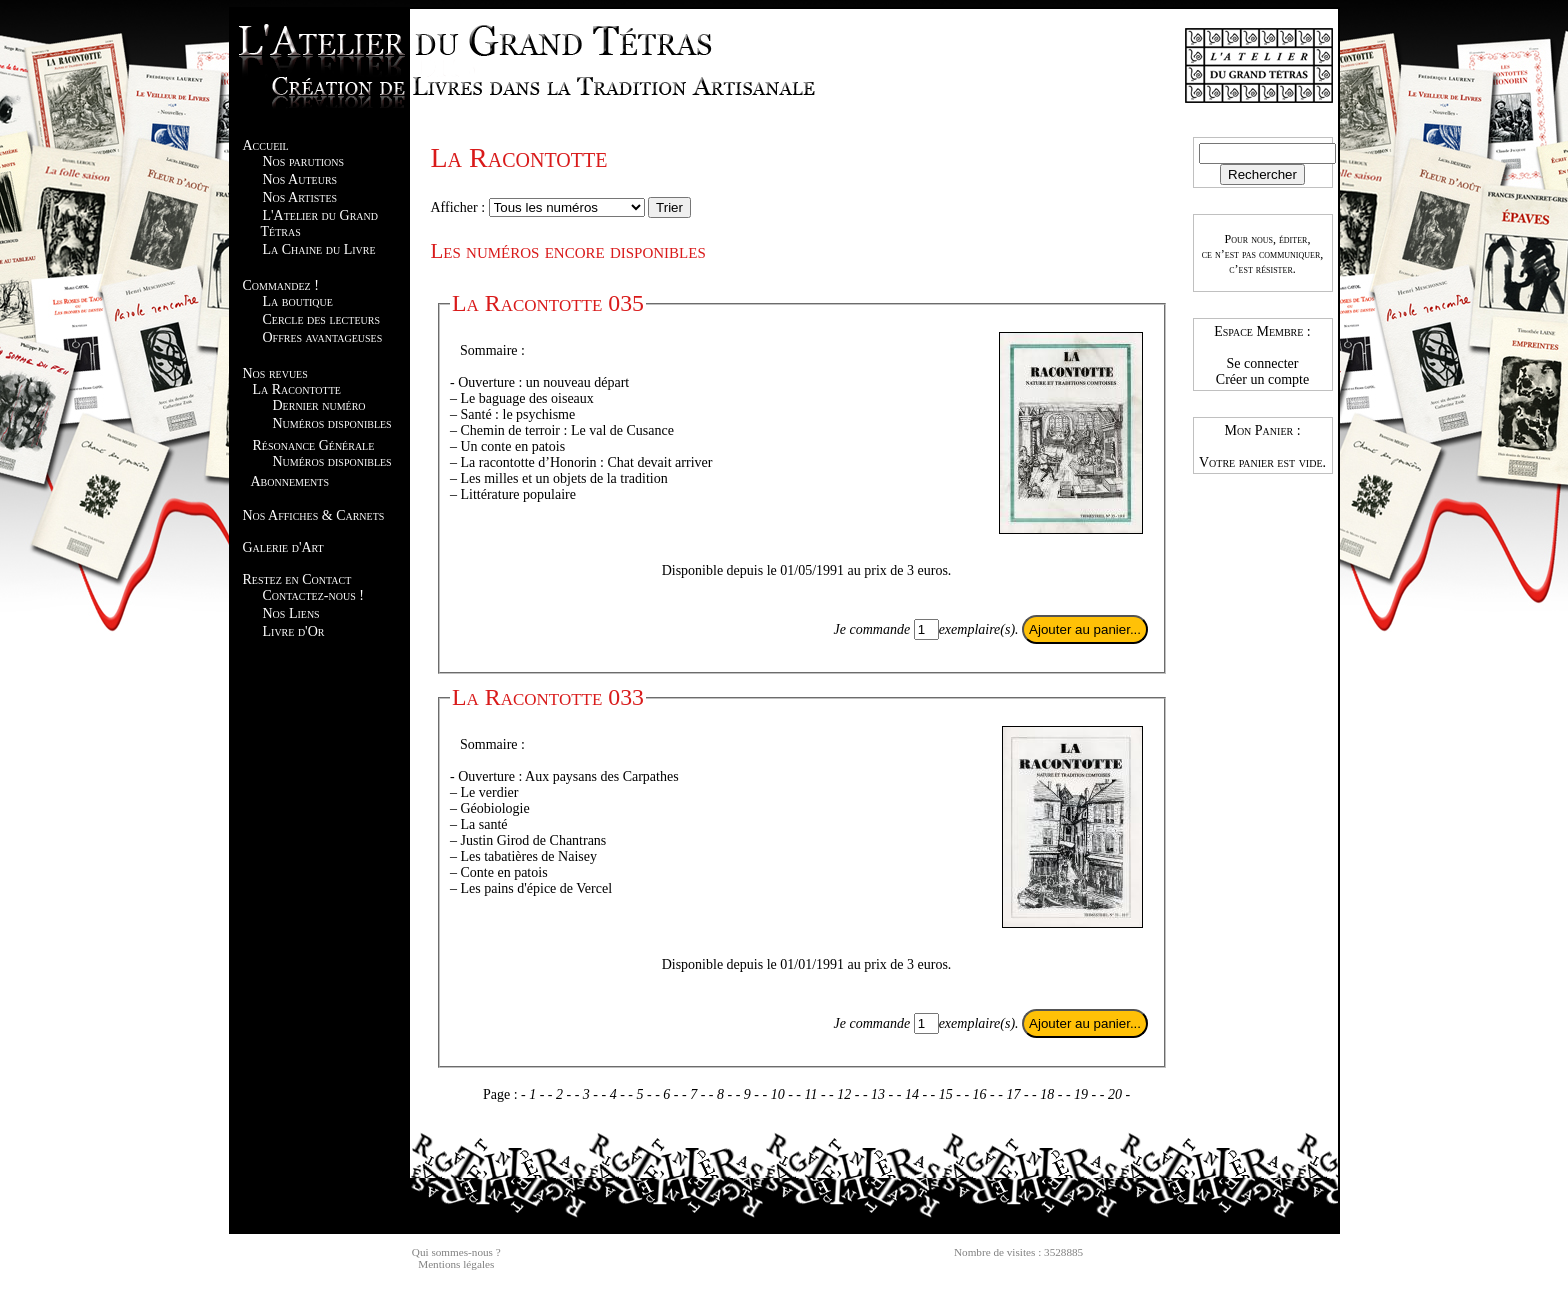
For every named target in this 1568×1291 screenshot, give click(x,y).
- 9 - (749, 1094)
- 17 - (1015, 1094)
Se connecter (1263, 363)
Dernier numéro (319, 405)
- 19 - (1083, 1094)
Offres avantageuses (323, 337)
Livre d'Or (294, 631)
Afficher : (460, 207)
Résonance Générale (314, 445)
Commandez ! (281, 285)
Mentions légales (456, 1264)
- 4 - (615, 1094)
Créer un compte (1262, 379)
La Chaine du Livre (319, 249)
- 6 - (668, 1094)
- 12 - (846, 1094)
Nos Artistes (300, 197)
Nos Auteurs (300, 179)
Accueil (266, 145)
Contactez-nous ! (313, 595)
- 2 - (561, 1094)
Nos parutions (304, 161)
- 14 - (914, 1094)
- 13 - (880, 1094)
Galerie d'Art (283, 547)
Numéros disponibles (332, 423)
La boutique (298, 301)
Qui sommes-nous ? (456, 1252)
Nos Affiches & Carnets (314, 515)
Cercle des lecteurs (321, 319)
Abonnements (290, 481)
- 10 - (779, 1094)
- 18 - (1049, 1094)
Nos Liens (291, 613)
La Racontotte (297, 389)
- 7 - (695, 1094)
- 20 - (1115, 1094)
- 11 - (812, 1094)
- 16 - (981, 1094)
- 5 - (641, 1094)
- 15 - (948, 1094)
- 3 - (588, 1094)
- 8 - (722, 1094)
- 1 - (534, 1094)
